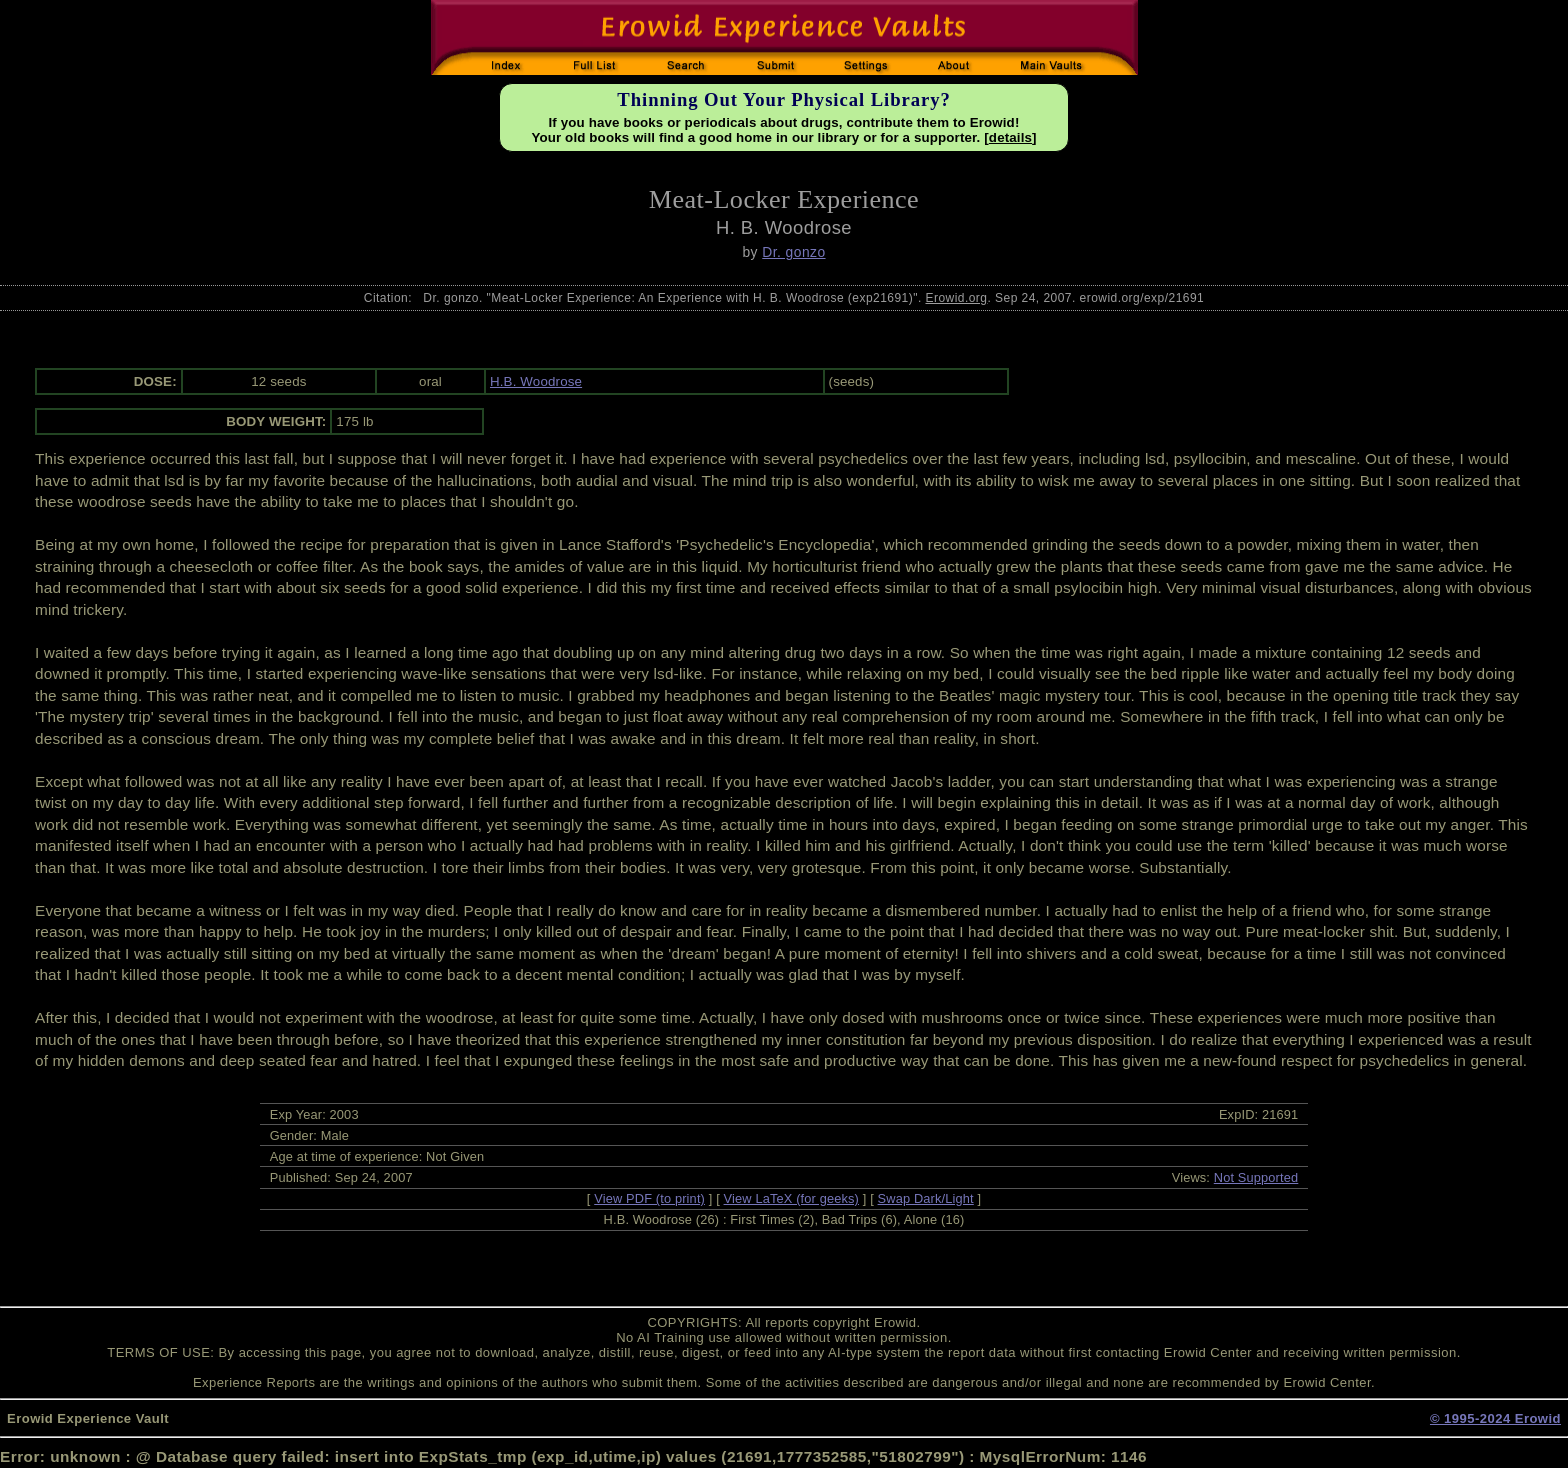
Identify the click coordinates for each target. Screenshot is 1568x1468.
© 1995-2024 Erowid (1495, 1418)
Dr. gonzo (793, 252)
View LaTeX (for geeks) (791, 1198)
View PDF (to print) (649, 1198)
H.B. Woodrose (536, 381)
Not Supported (1256, 1177)
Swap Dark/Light (926, 1198)
